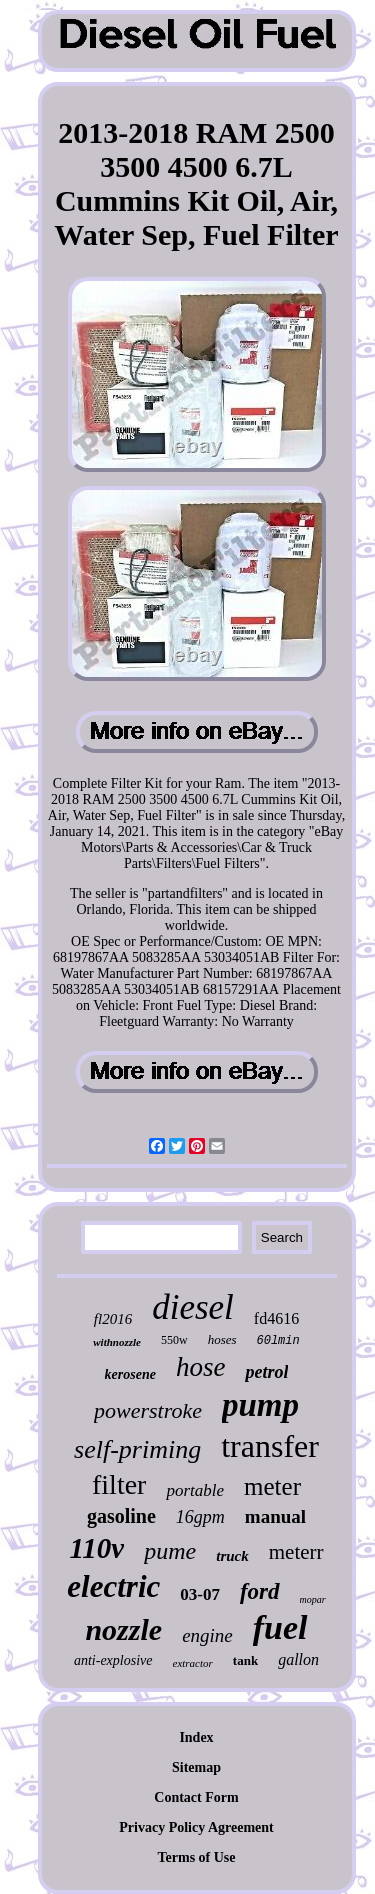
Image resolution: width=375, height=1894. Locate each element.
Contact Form (196, 1797)
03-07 (200, 1594)
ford (260, 1591)
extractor (193, 1663)
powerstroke (148, 1410)
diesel (193, 1307)
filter (119, 1484)
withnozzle (117, 1342)
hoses (222, 1339)
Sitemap (196, 1767)
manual (275, 1516)
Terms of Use (196, 1857)
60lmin (278, 1341)
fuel (280, 1627)
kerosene (130, 1374)
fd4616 (276, 1318)
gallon (298, 1659)
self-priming (137, 1449)
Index (196, 1737)
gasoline (121, 1516)
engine (207, 1635)
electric (113, 1586)
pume (170, 1551)
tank (245, 1660)
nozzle (123, 1629)
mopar (313, 1599)
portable (195, 1490)
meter (272, 1486)
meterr (296, 1552)
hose (201, 1367)
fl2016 (113, 1319)
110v (96, 1548)
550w (174, 1340)
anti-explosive (113, 1660)
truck (232, 1556)
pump (260, 1405)
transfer (270, 1446)
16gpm (200, 1517)
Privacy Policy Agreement (196, 1827)
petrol (266, 1372)
